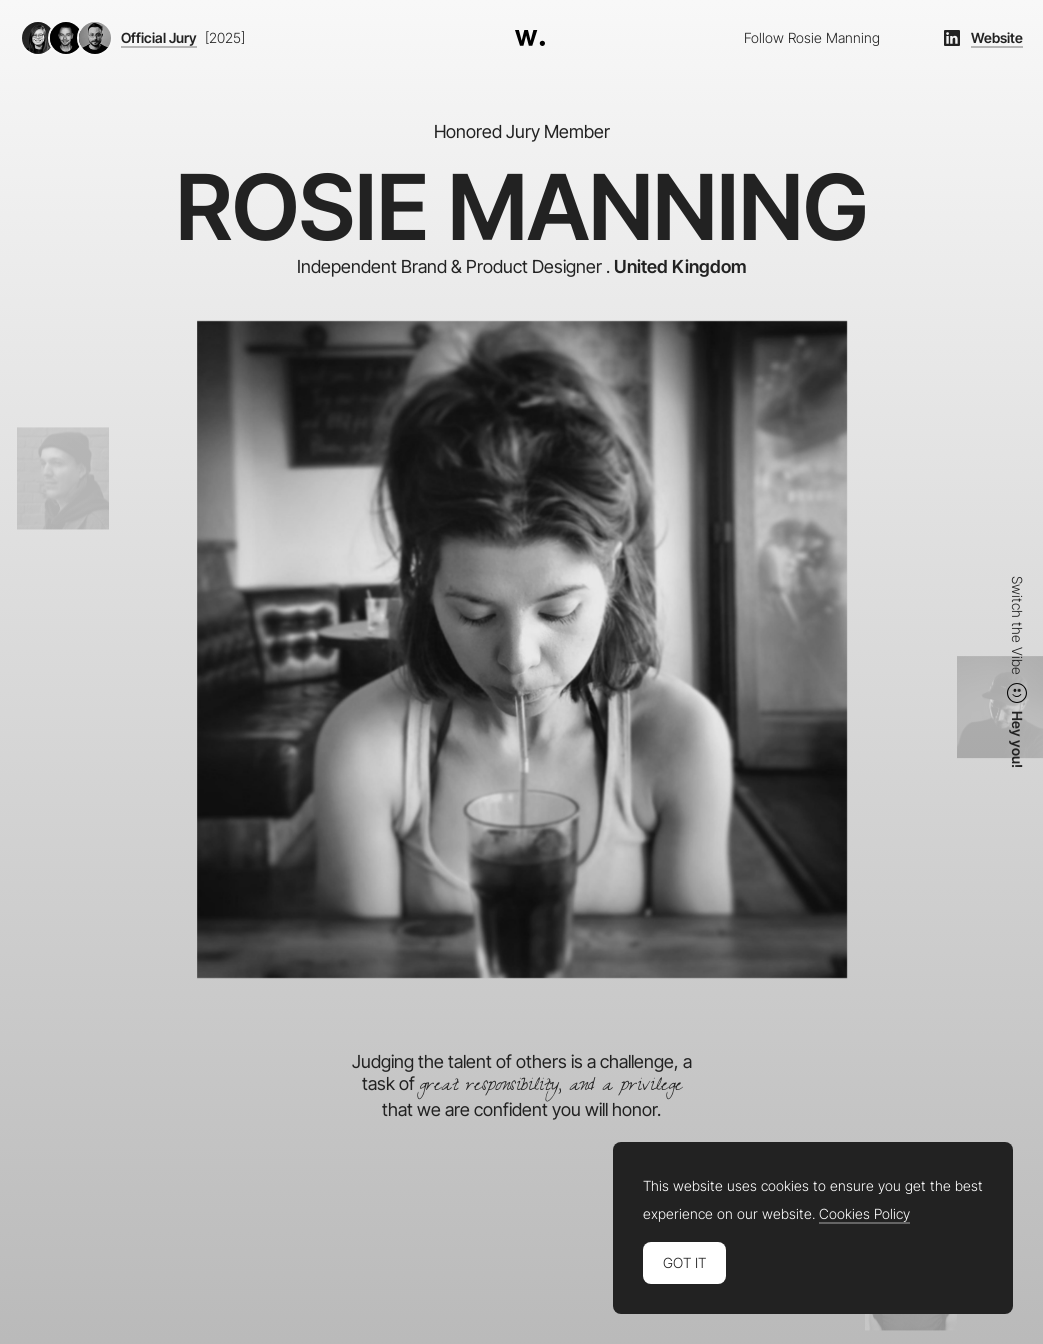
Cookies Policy (864, 1214)
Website (997, 38)
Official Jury (159, 38)
